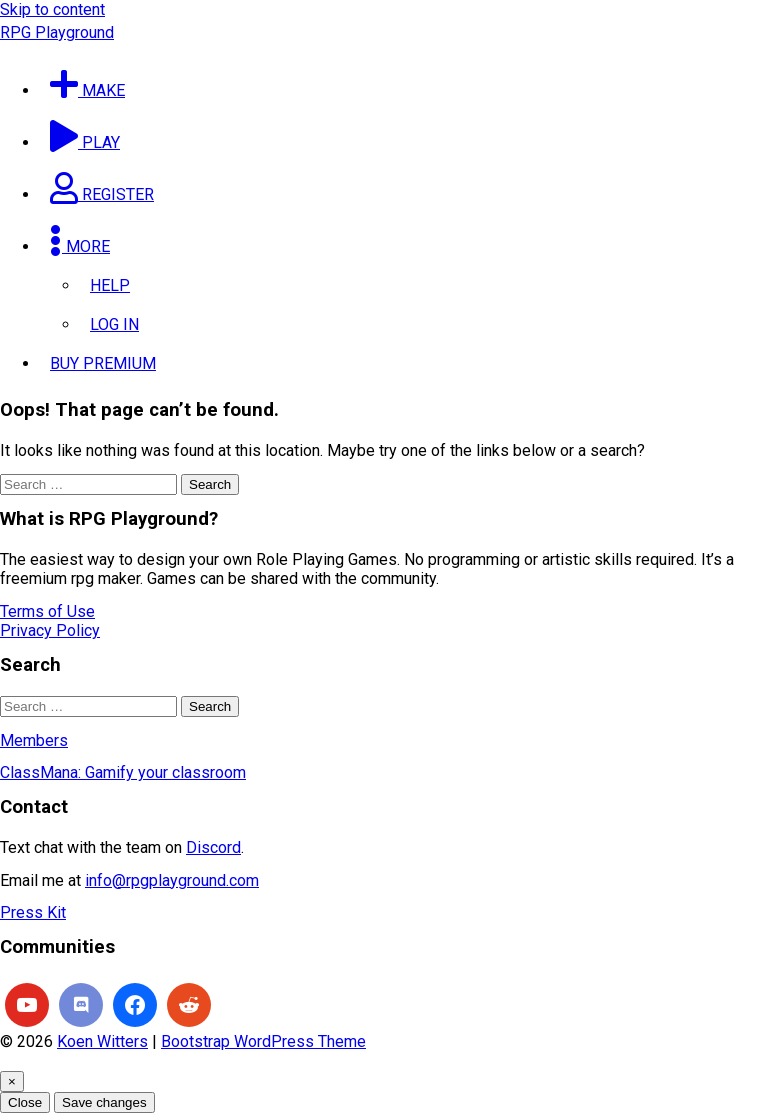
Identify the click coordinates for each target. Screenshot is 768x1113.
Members (34, 740)
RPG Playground (57, 32)
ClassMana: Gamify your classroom (123, 772)
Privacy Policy (50, 630)
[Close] (12, 1081)
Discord (213, 847)
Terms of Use (47, 611)
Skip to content (52, 9)
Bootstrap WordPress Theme (263, 1041)
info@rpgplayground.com (172, 880)
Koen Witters (102, 1041)
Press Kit (33, 912)
